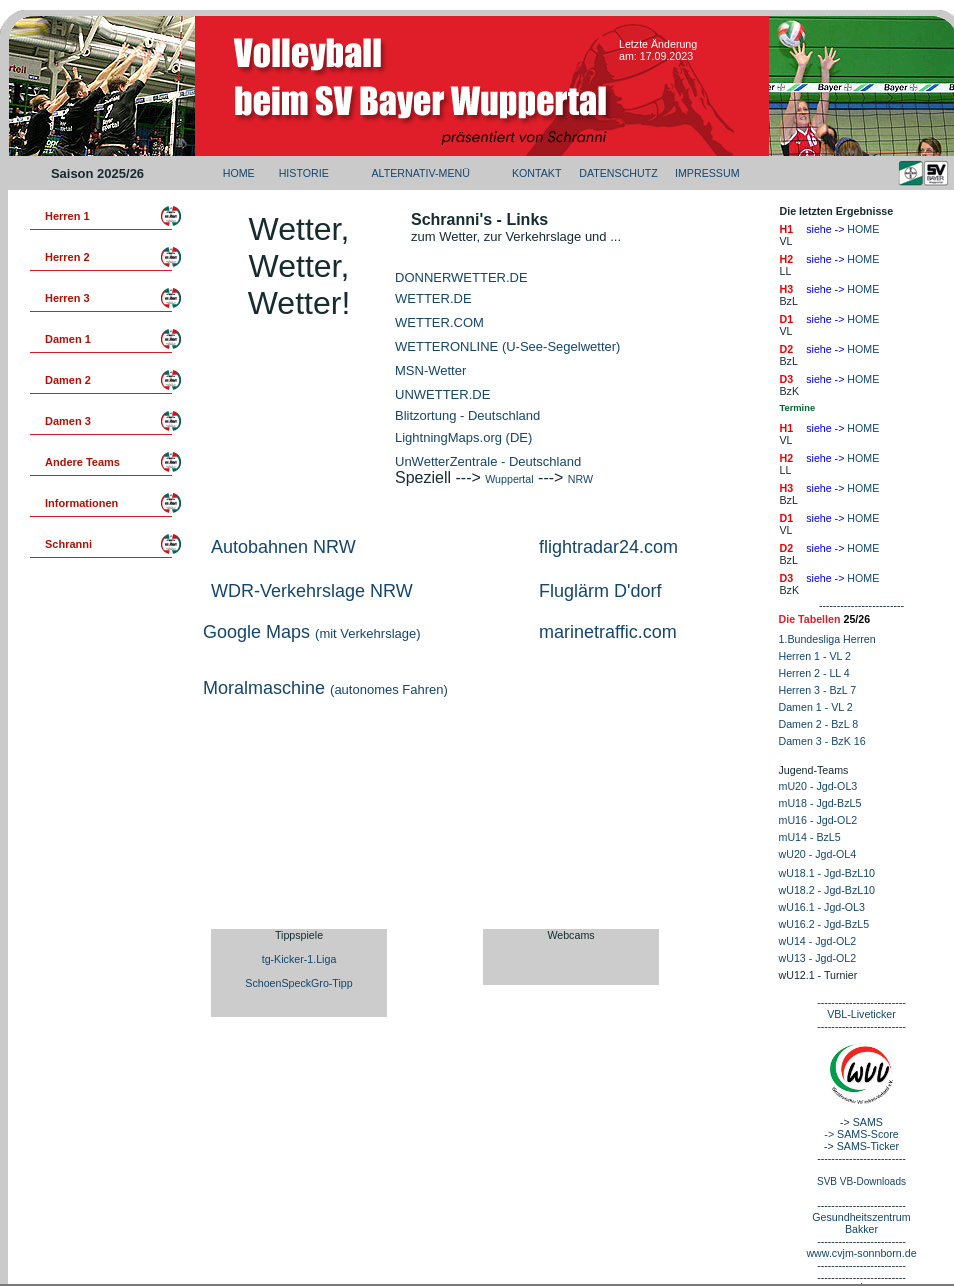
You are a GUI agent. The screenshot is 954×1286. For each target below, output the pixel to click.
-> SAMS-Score (861, 1134)
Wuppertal (509, 479)
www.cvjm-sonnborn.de (861, 1253)
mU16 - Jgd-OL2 (818, 820)
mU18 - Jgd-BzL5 (820, 803)
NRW (580, 479)
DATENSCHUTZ (618, 173)
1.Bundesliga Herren (827, 639)
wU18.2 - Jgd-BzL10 (827, 890)
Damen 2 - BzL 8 (819, 724)
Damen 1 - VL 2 (816, 707)
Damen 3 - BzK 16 (822, 741)
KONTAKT (537, 173)
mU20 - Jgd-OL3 (818, 786)
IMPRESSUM (707, 173)
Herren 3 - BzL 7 (818, 690)
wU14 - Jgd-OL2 (818, 941)
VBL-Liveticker (861, 1014)
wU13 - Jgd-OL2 (818, 958)
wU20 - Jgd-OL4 (818, 854)
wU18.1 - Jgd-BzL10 (827, 873)
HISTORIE (304, 173)
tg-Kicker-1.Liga (299, 959)
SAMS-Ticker (868, 1146)
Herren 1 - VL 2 (815, 656)
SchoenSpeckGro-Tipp (298, 983)
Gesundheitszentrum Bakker (861, 1223)
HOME (239, 173)
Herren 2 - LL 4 (814, 673)
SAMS (868, 1122)
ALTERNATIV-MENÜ (420, 173)
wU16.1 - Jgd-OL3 (822, 907)
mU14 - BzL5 (810, 837)
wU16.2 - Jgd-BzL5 (824, 924)
